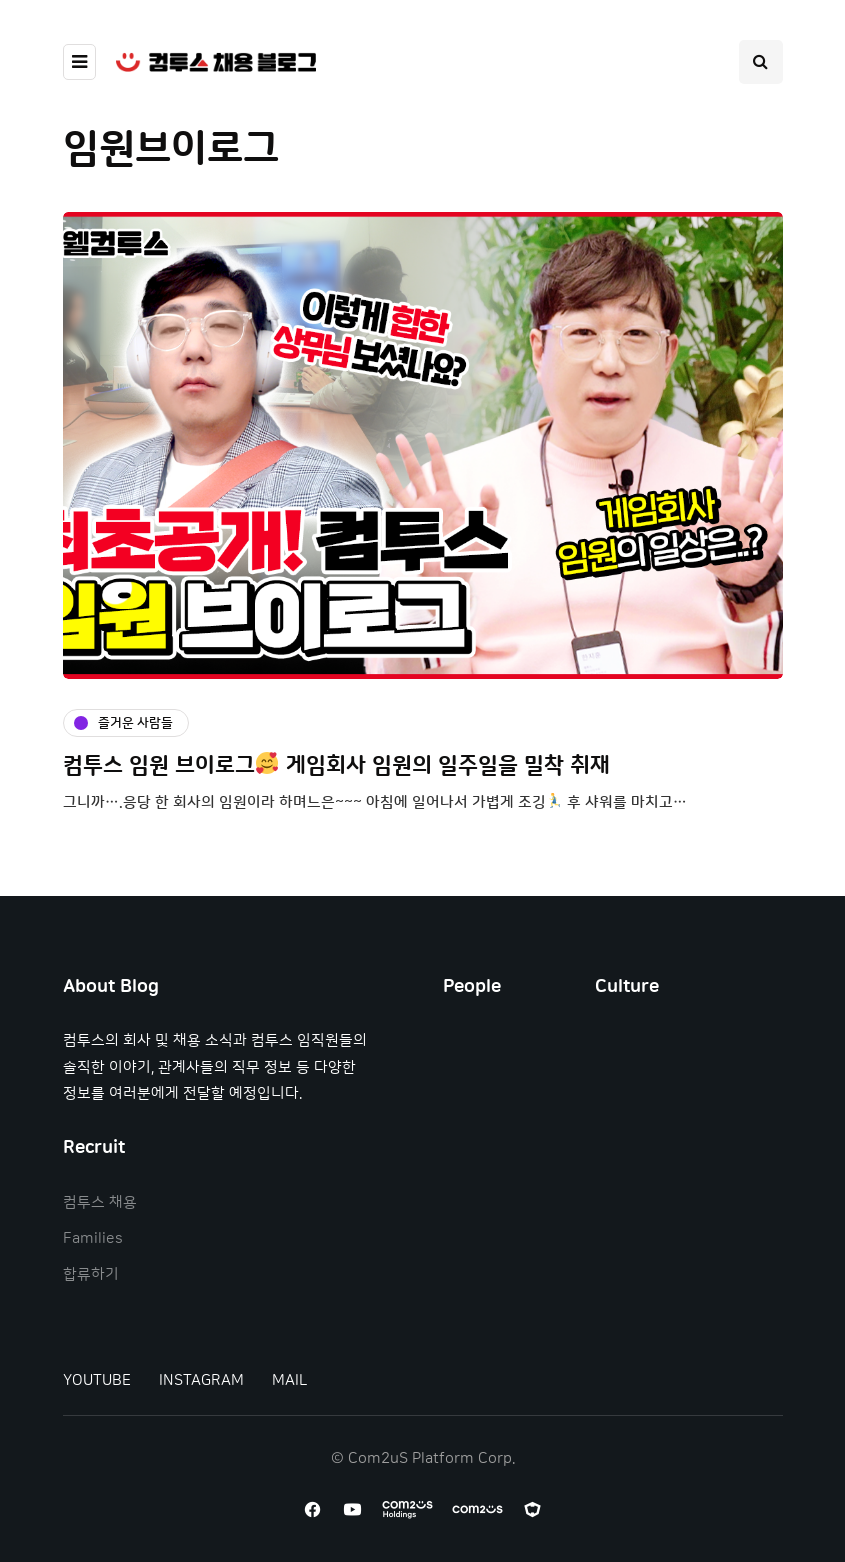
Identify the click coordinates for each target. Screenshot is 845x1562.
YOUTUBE (97, 1380)
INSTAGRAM (201, 1380)
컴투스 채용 (100, 1202)
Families (93, 1238)
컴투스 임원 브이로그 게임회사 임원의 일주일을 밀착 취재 (336, 765)
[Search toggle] (761, 62)
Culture (627, 987)
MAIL (289, 1380)
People (472, 987)
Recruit (94, 1148)
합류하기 (91, 1274)
